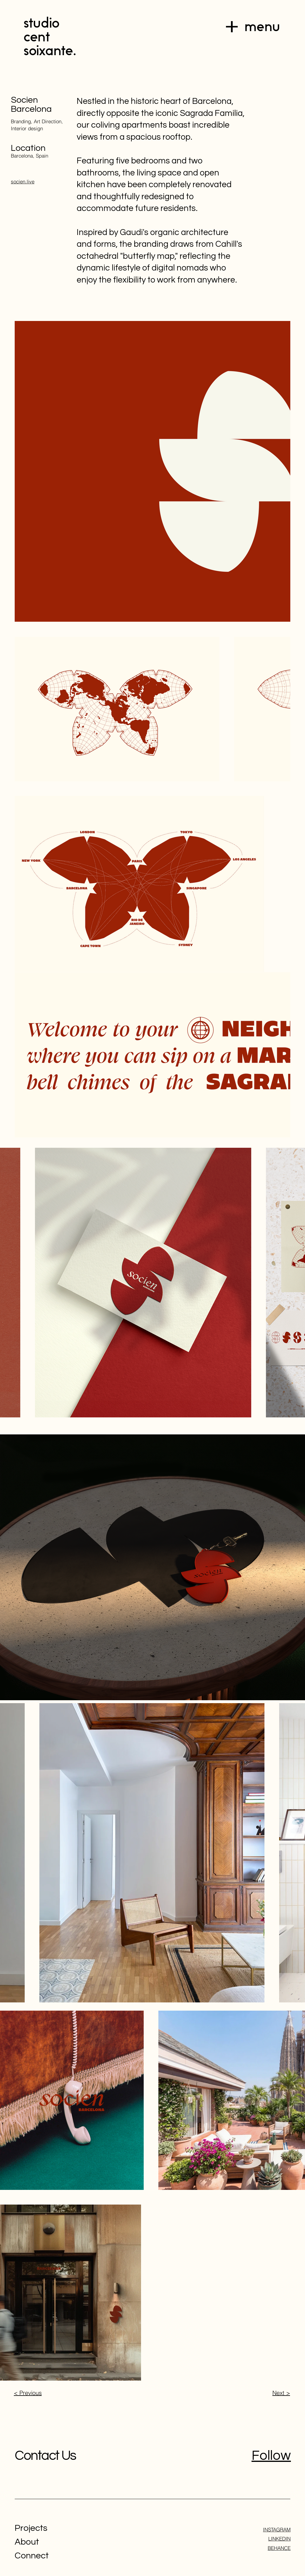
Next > (281, 2392)
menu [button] (262, 26)
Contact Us (45, 2456)
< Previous (28, 2392)
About (27, 2541)
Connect (32, 2555)
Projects (31, 2528)
